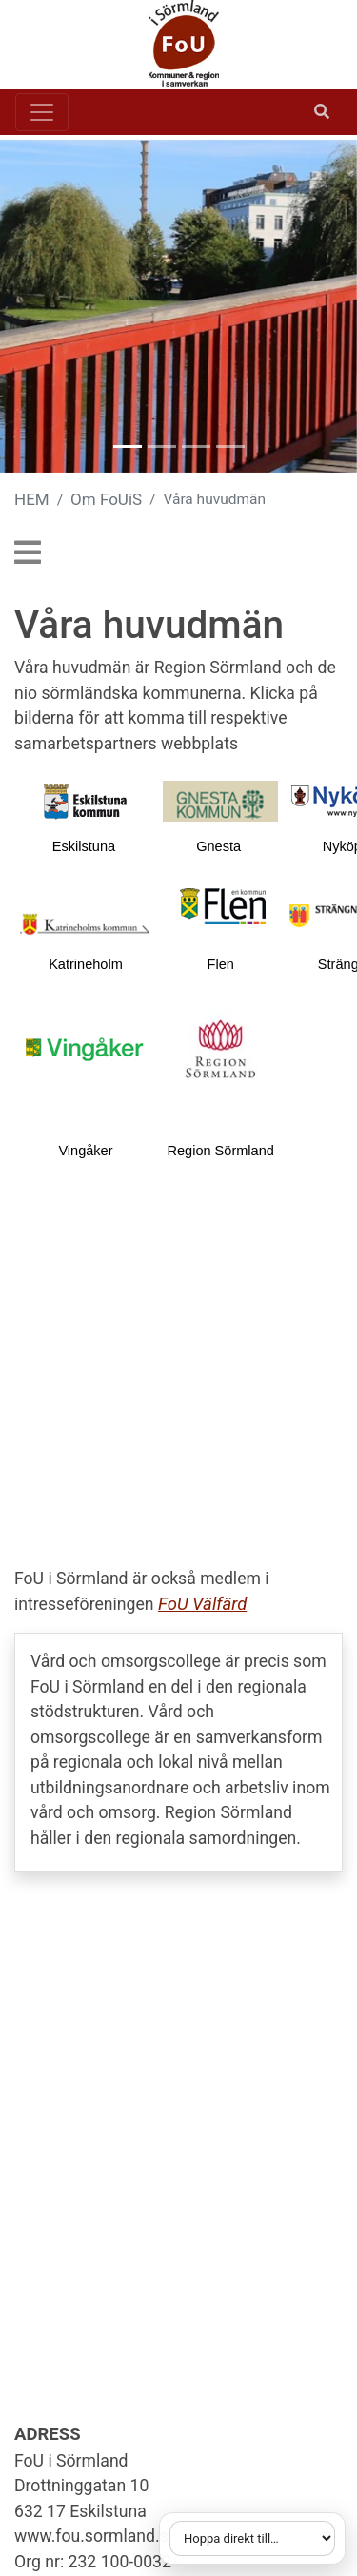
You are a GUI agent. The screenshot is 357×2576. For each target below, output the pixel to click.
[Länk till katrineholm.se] (85, 924)
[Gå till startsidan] (171, 44)
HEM (32, 499)
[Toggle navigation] (42, 112)
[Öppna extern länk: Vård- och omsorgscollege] (178, 1752)
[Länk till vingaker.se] (85, 1047)
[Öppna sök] (322, 112)
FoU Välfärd (202, 1604)
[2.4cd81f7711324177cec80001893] (221, 800)
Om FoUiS (106, 499)
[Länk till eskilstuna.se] (85, 800)
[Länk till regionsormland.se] (221, 1047)
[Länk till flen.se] (223, 906)
